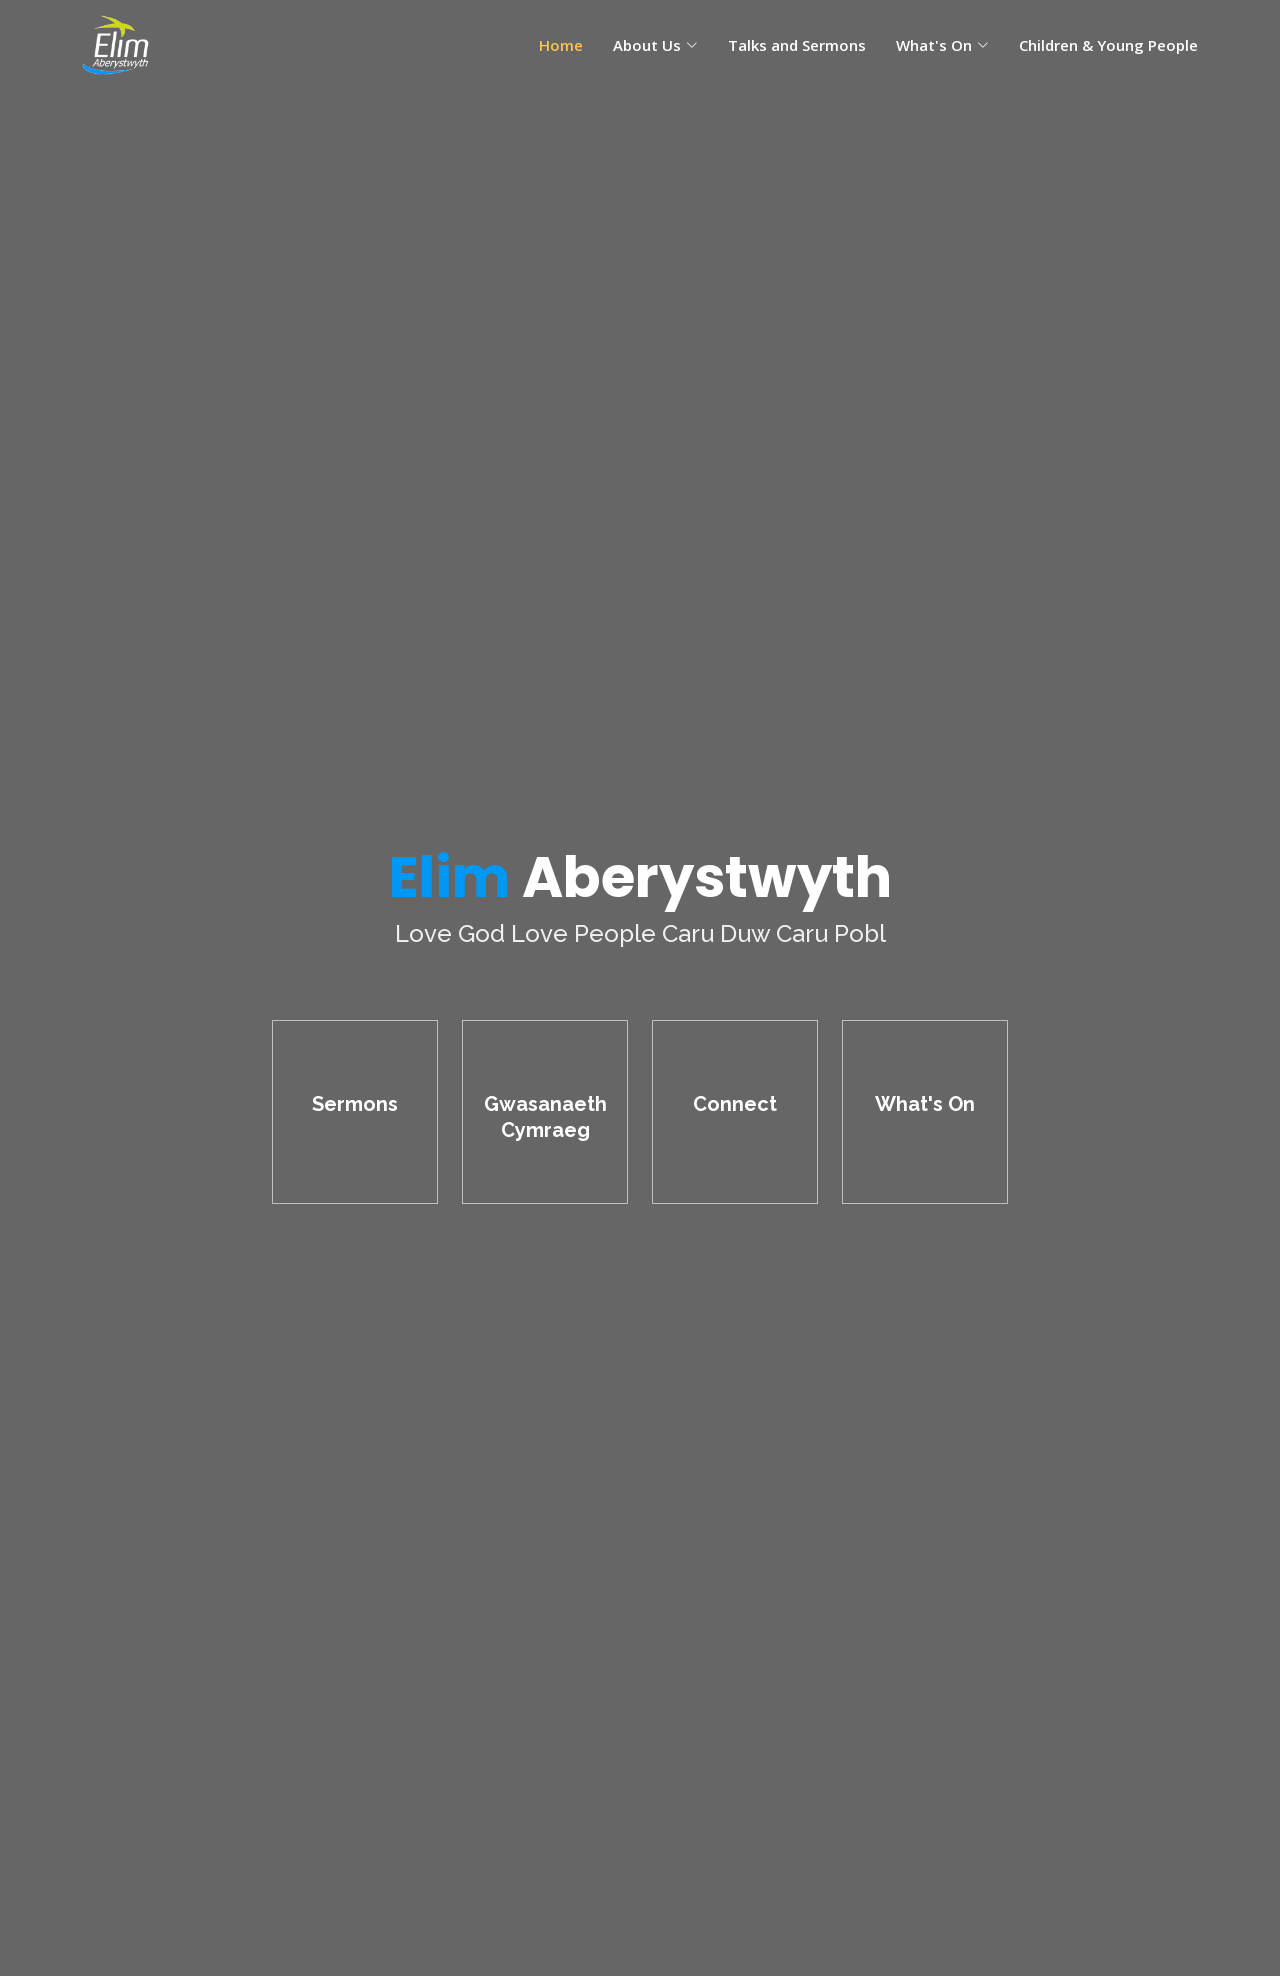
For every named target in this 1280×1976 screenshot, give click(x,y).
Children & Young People (1108, 45)
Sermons (355, 1104)
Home (561, 45)
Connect (735, 1104)
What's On (925, 1104)
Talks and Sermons (797, 45)
